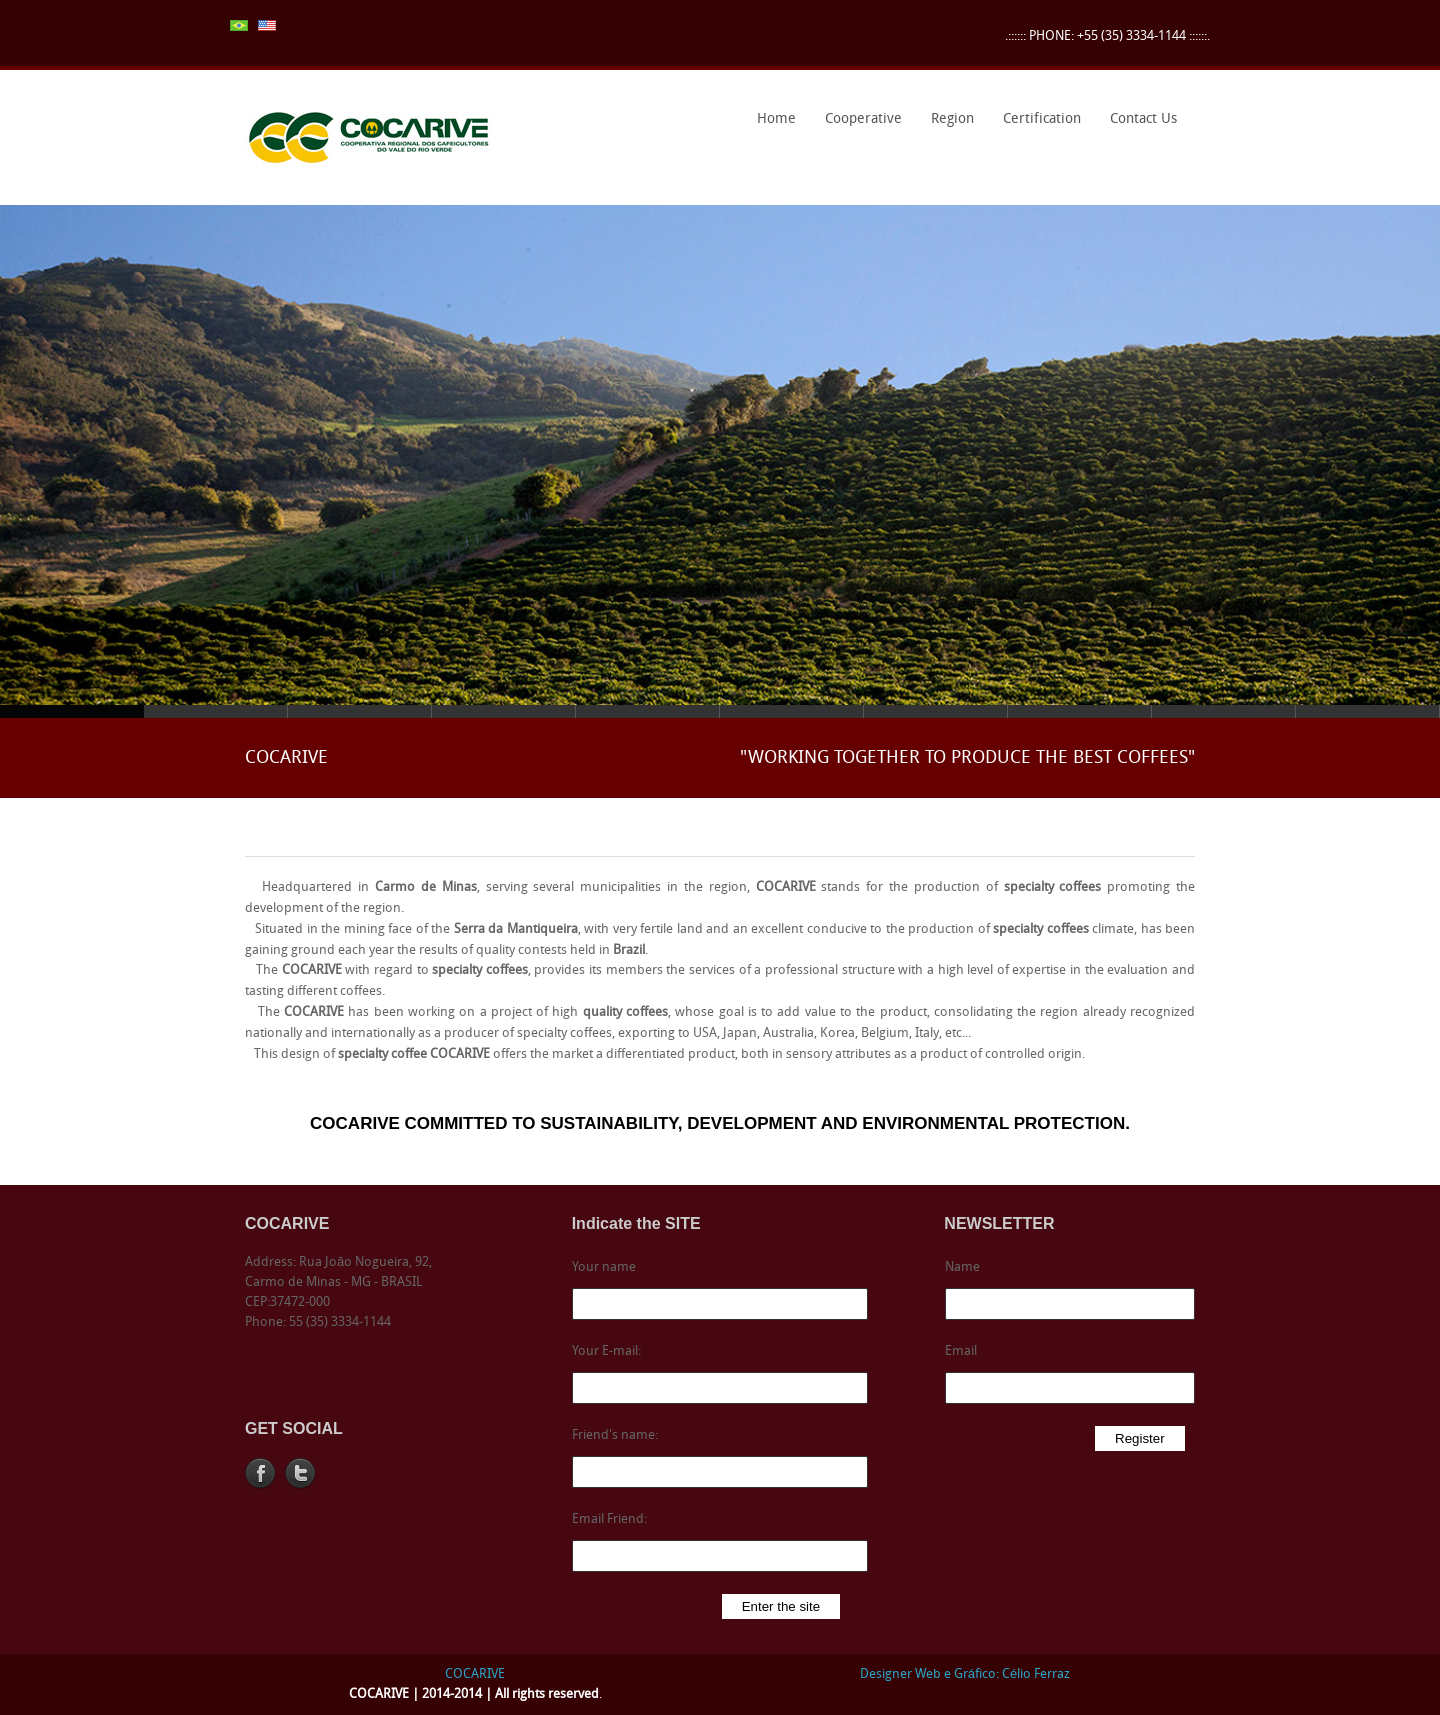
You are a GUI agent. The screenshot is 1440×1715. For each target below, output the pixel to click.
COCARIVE (475, 1674)
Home (776, 119)
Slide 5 (648, 711)
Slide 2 (216, 711)
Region (947, 126)
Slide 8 (1080, 711)
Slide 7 (936, 711)
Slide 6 (792, 711)
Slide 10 (1368, 711)
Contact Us (1143, 119)
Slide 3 (360, 711)
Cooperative (858, 126)
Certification (1037, 126)
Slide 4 (504, 711)
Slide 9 (1224, 711)
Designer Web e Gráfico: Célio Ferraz (965, 1674)
